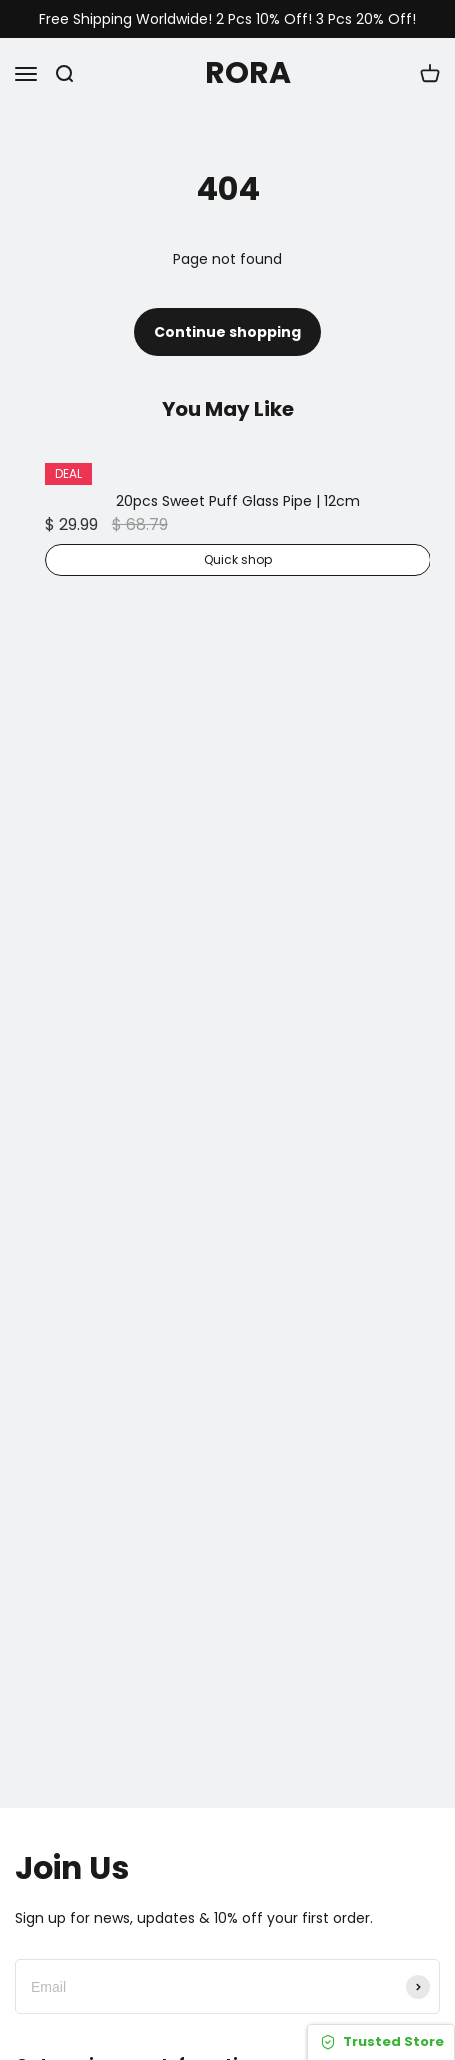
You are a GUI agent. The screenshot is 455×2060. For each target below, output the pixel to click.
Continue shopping (227, 332)
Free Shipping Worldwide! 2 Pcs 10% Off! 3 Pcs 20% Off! (227, 19)
